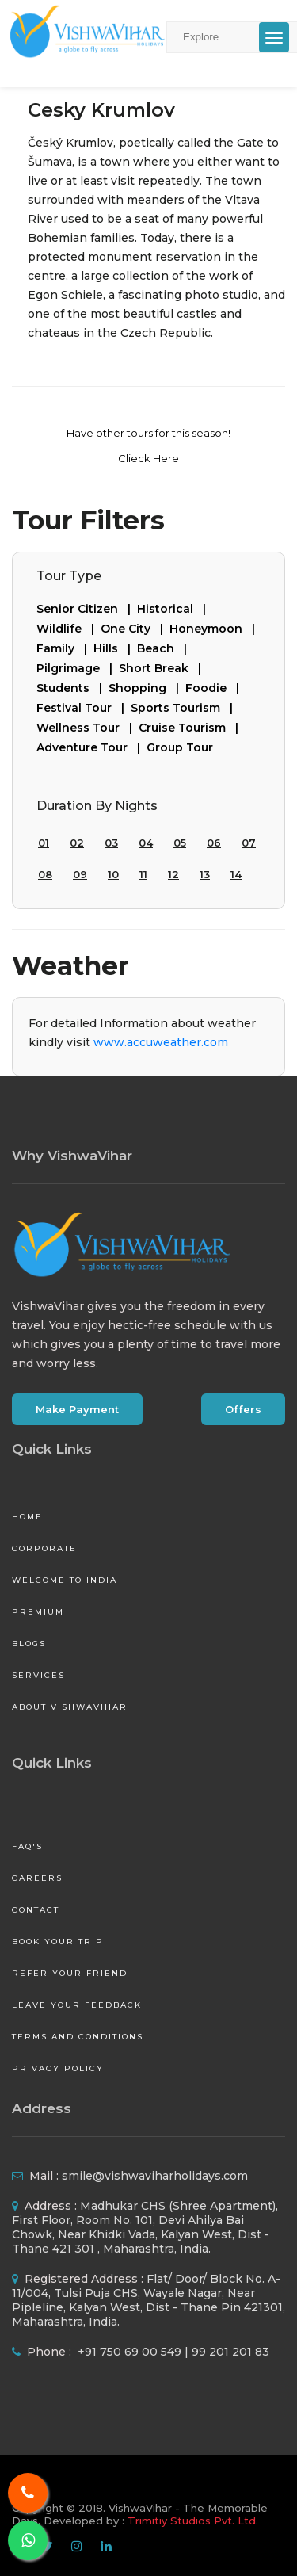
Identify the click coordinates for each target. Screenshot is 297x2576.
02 (77, 842)
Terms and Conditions (77, 2036)
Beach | (165, 648)
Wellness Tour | (87, 727)
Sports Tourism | (185, 708)
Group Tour (180, 747)
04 (146, 842)
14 (236, 874)
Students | (72, 688)
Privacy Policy (58, 2068)
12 (173, 874)
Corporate (44, 1548)
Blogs (29, 1643)
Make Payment (77, 1409)
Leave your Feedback (77, 2005)
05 (179, 842)
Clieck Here (148, 458)
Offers (243, 1409)
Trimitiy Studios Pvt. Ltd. (193, 2520)
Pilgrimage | (77, 668)
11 (143, 874)
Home (27, 1517)
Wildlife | (68, 628)
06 (214, 842)
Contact (35, 1910)
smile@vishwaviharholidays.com (155, 2176)
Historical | (174, 609)
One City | (135, 628)
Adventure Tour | (91, 747)
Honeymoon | (215, 628)
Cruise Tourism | (192, 727)
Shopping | (147, 688)
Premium (38, 1612)
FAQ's (27, 1846)
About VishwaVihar (70, 1707)
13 (205, 874)
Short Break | (163, 668)
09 (80, 874)
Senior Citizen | (86, 609)
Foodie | (215, 688)
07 (249, 842)
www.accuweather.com (160, 1042)
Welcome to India (64, 1580)
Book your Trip (58, 1941)
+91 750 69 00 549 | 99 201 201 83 (171, 2352)
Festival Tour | (83, 708)
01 (43, 842)
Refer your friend (70, 1973)
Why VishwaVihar (72, 1156)
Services (38, 1675)
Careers (37, 1878)
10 (113, 874)
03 (111, 842)
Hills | (115, 648)
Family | (64, 648)
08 (45, 874)
